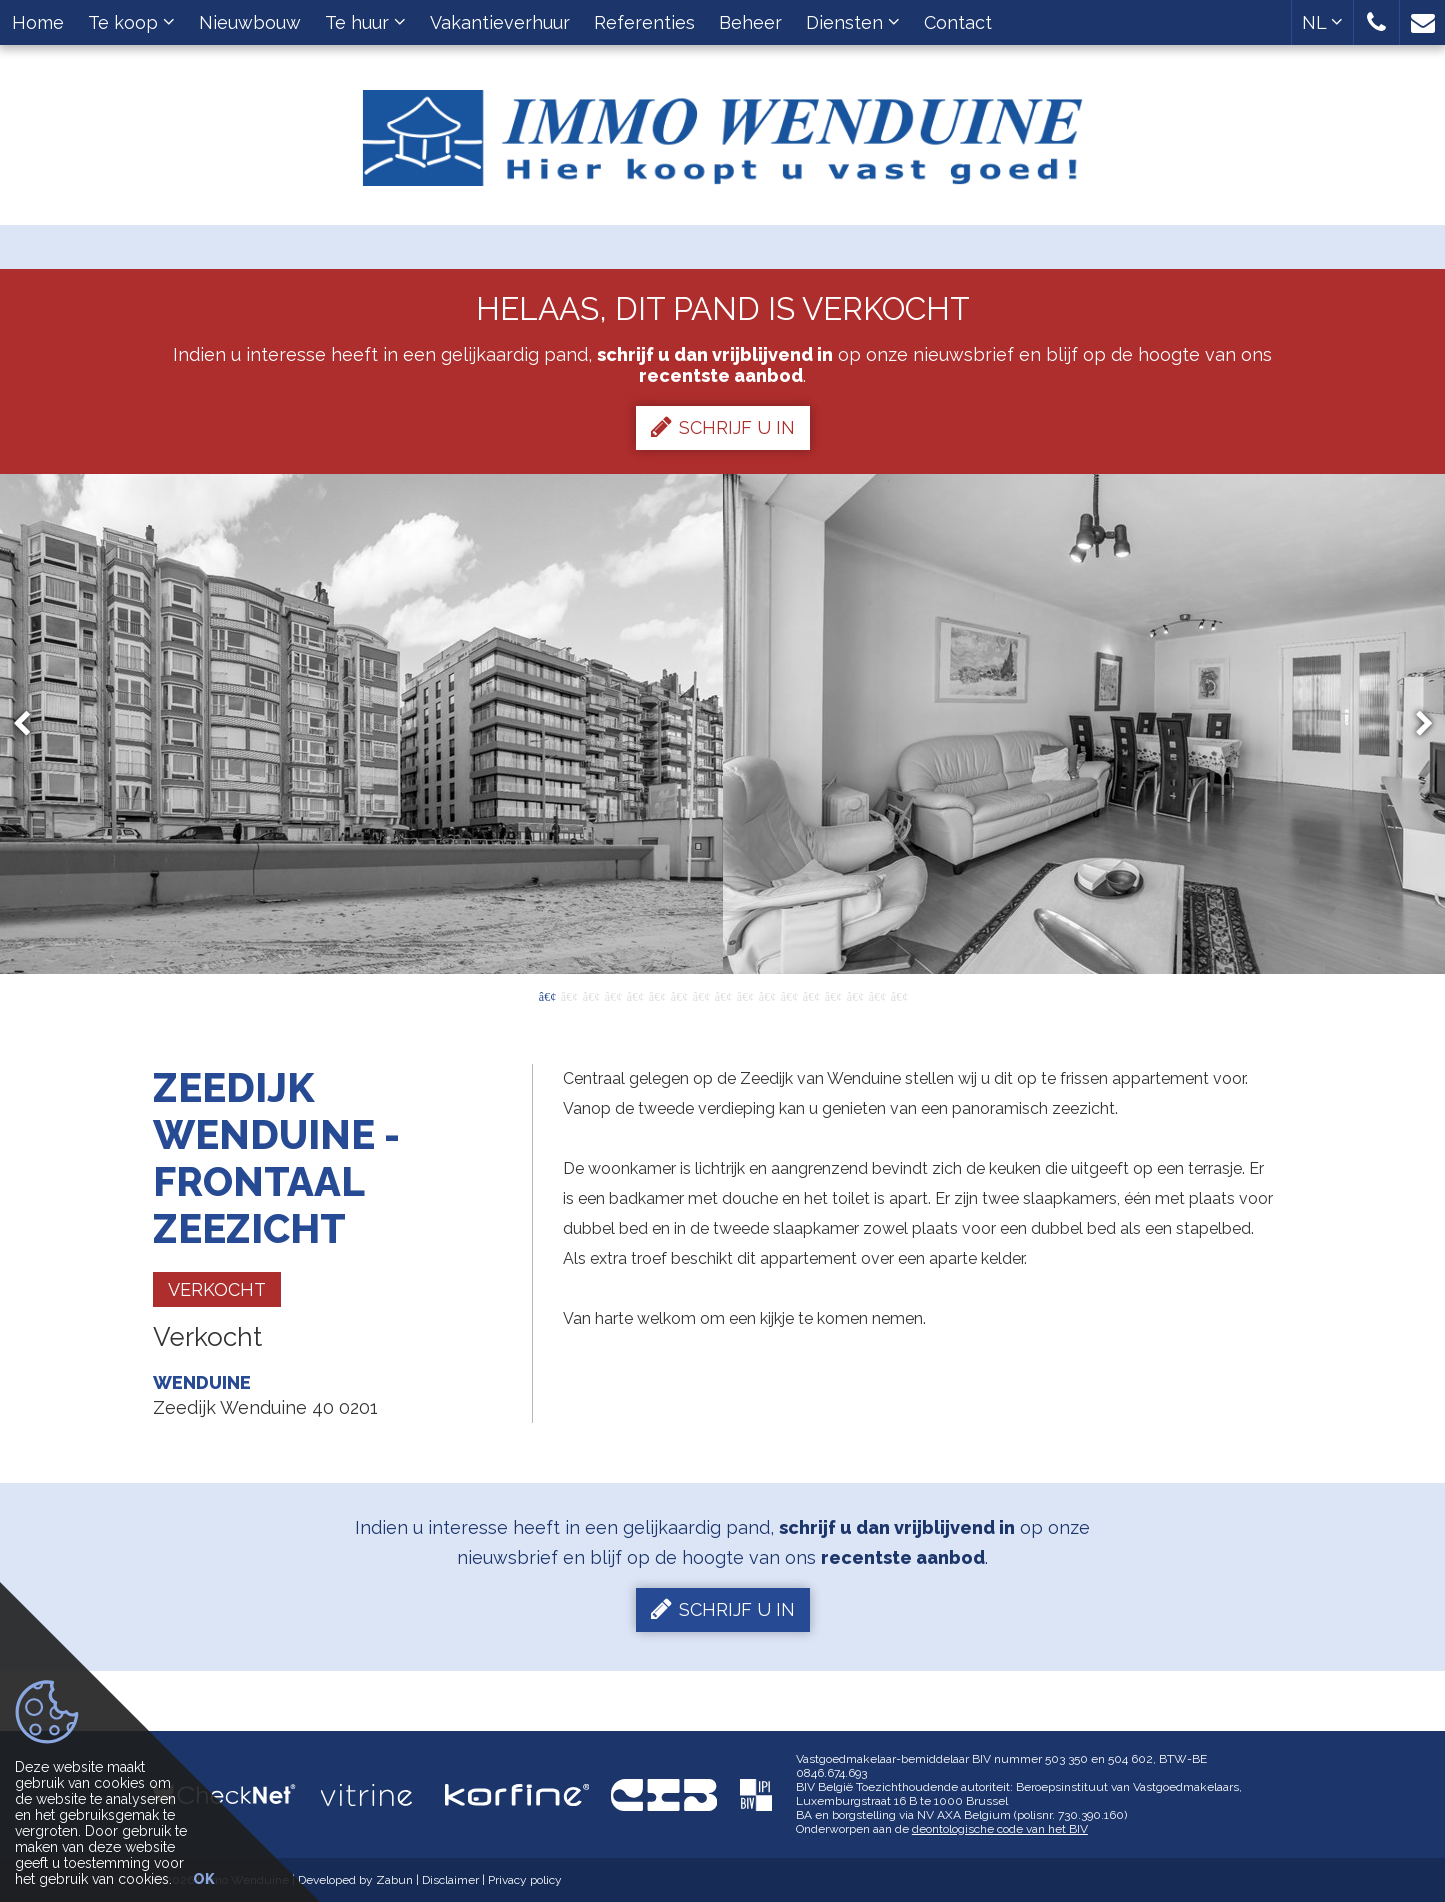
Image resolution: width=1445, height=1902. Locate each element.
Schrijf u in (723, 427)
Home (38, 22)
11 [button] (767, 995)
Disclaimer (450, 1880)
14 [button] (833, 995)
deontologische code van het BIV (1000, 1829)
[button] (1376, 22)
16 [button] (877, 995)
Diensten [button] (853, 22)
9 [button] (723, 995)
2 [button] (569, 995)
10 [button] (745, 995)
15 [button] (855, 995)
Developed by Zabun (355, 1880)
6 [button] (657, 995)
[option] (722, 724)
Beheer (750, 22)
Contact (958, 22)
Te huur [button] (365, 22)
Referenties (644, 22)
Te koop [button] (131, 22)
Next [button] (1415, 723)
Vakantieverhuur (500, 22)
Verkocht (217, 1289)
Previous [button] (31, 723)
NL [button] (1322, 22)
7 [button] (679, 995)
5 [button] (635, 995)
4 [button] (613, 995)
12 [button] (789, 995)
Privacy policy (525, 1880)
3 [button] (591, 995)
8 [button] (701, 995)
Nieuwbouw (250, 22)
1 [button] (547, 995)
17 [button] (899, 995)
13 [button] (811, 995)
